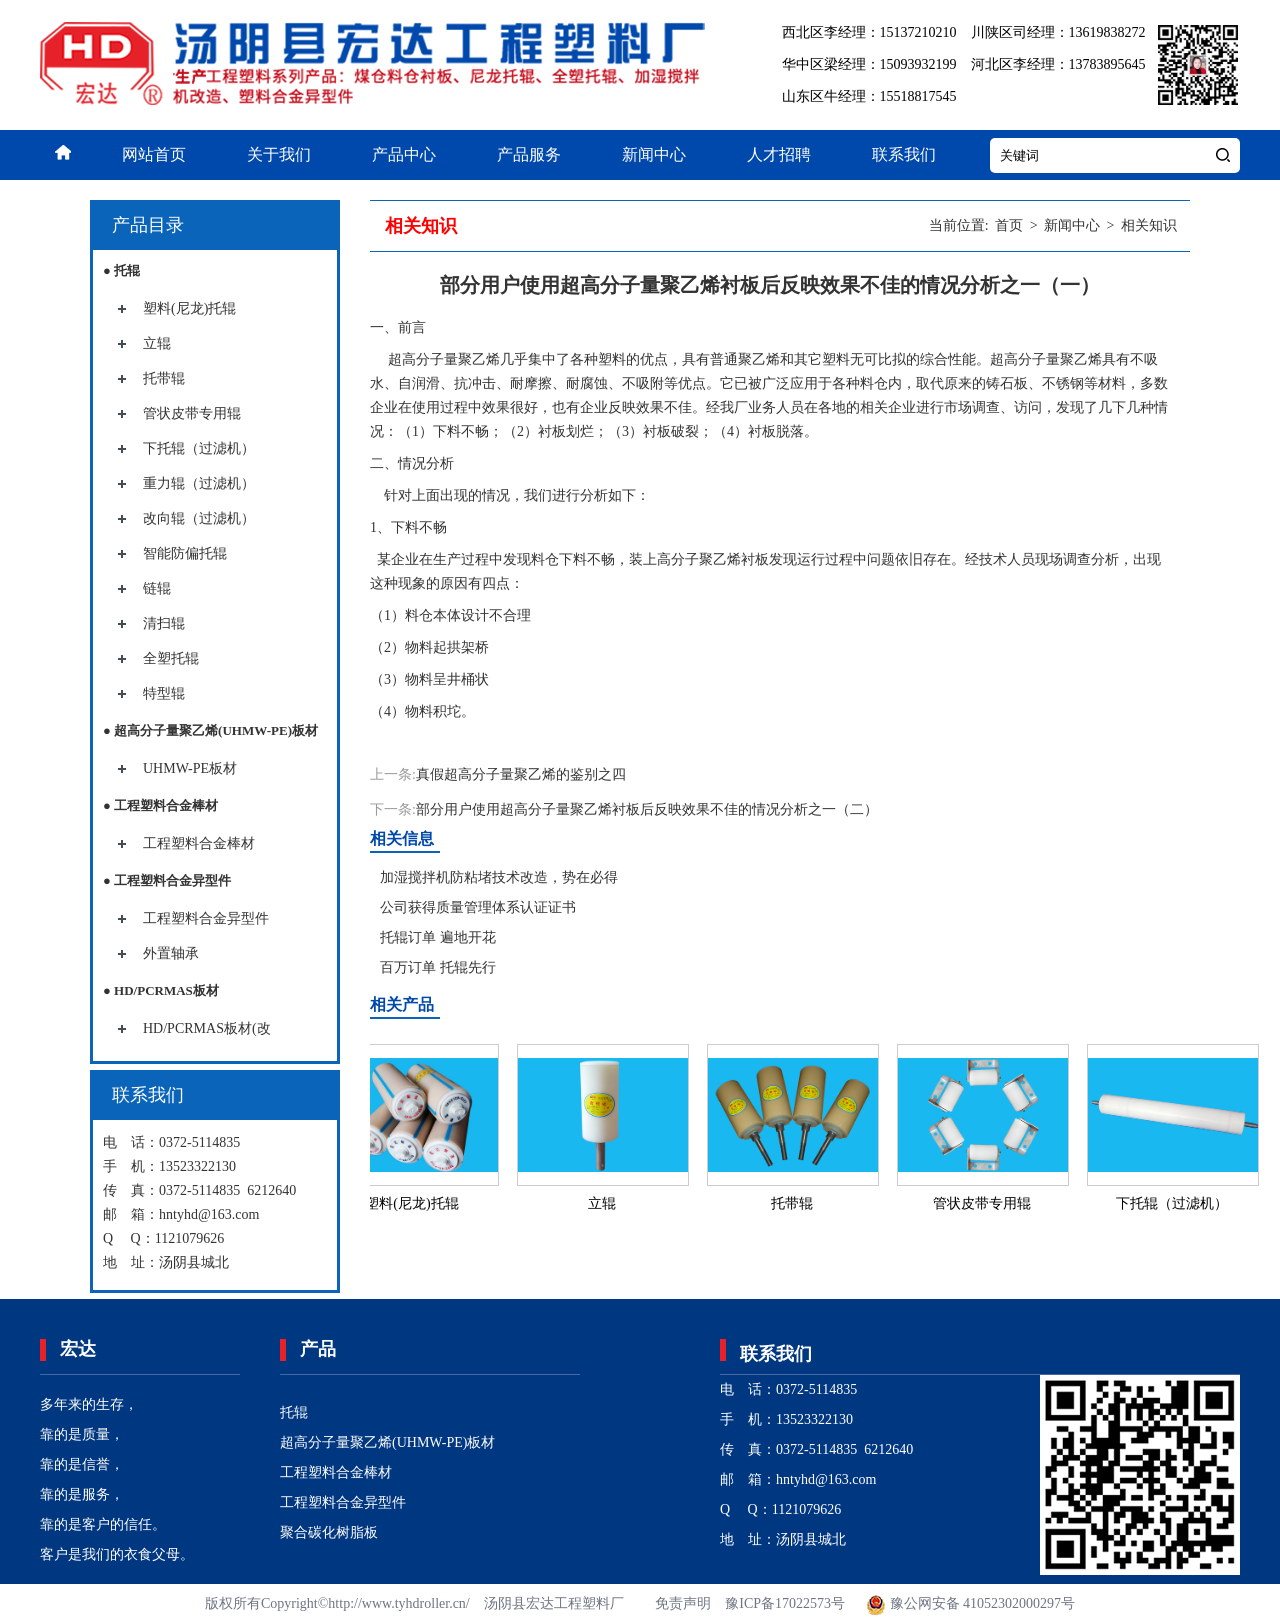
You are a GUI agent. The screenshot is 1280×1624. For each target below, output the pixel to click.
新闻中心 (654, 154)
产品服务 (529, 154)
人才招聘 (779, 154)
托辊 (294, 1412)
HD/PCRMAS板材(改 (207, 1028)
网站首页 (154, 154)
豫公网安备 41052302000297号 (969, 1603)
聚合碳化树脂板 (329, 1532)
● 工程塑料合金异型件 (167, 880)
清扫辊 (164, 623)
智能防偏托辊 (185, 553)
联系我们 (904, 154)
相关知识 (1149, 225)
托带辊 (164, 378)
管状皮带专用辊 (192, 413)
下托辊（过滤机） (199, 448)
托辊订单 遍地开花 (438, 937)
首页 (1009, 225)
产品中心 (404, 154)
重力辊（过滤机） (199, 483)
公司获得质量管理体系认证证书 (478, 907)
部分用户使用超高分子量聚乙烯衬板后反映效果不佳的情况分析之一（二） (647, 809)
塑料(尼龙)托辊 (189, 308)
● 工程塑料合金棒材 (160, 805)
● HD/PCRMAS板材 (161, 990)
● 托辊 (121, 270)
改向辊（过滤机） (199, 518)
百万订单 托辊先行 (438, 967)
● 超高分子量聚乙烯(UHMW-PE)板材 (210, 730)
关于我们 (279, 154)
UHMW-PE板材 (190, 768)
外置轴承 (171, 953)
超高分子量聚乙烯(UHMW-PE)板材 (387, 1442)
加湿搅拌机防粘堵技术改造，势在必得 (499, 877)
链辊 (157, 588)
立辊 (157, 343)
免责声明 (683, 1603)
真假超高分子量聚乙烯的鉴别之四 (521, 774)
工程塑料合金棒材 (199, 843)
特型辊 (164, 693)
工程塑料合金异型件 (206, 918)
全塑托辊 (171, 658)
